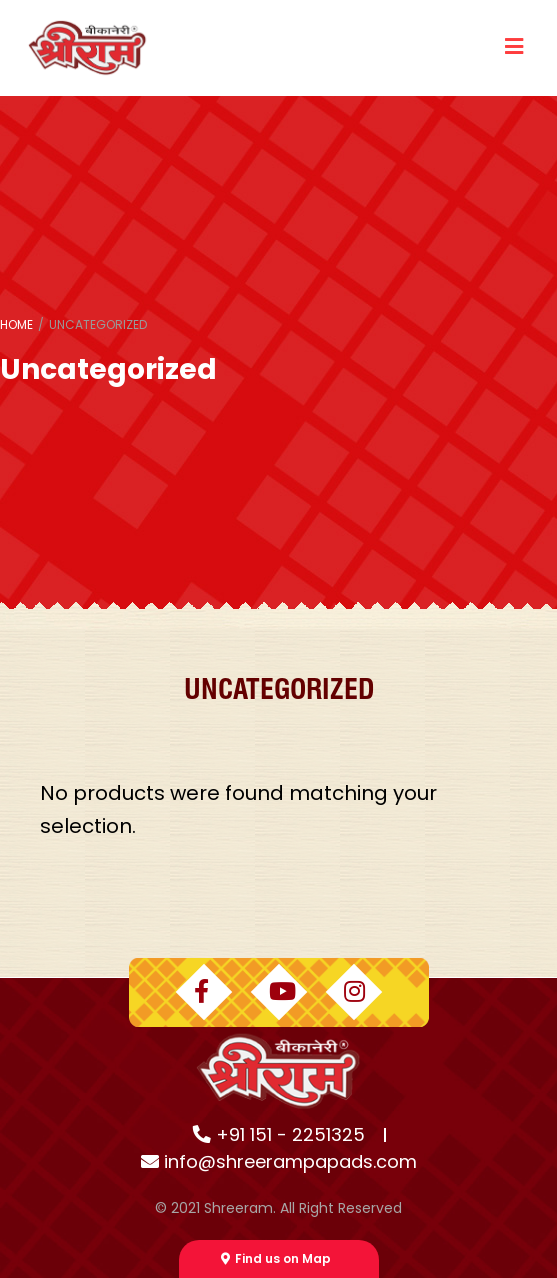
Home (16, 324)
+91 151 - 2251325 (279, 1134)
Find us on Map (276, 1258)
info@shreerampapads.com (279, 1161)
